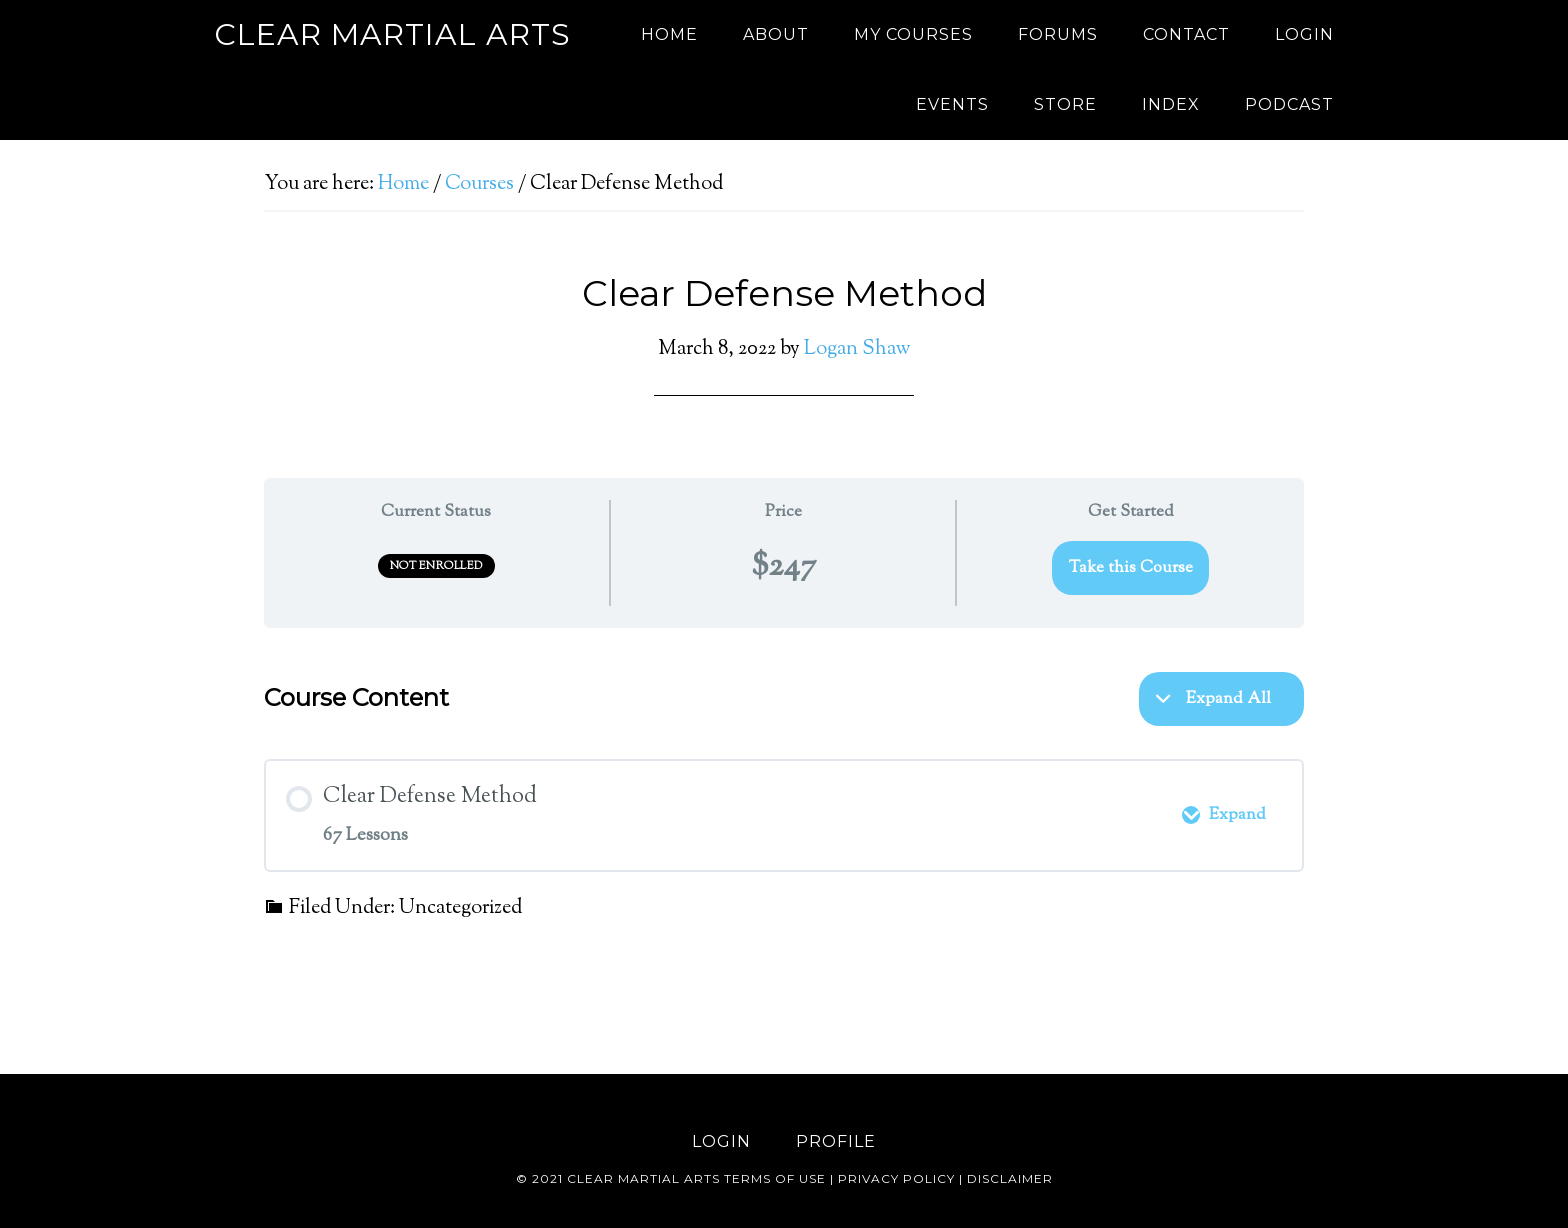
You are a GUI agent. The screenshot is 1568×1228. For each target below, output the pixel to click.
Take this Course (1131, 568)
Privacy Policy (896, 1178)
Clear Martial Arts (392, 34)
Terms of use (775, 1178)
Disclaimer (1010, 1178)
